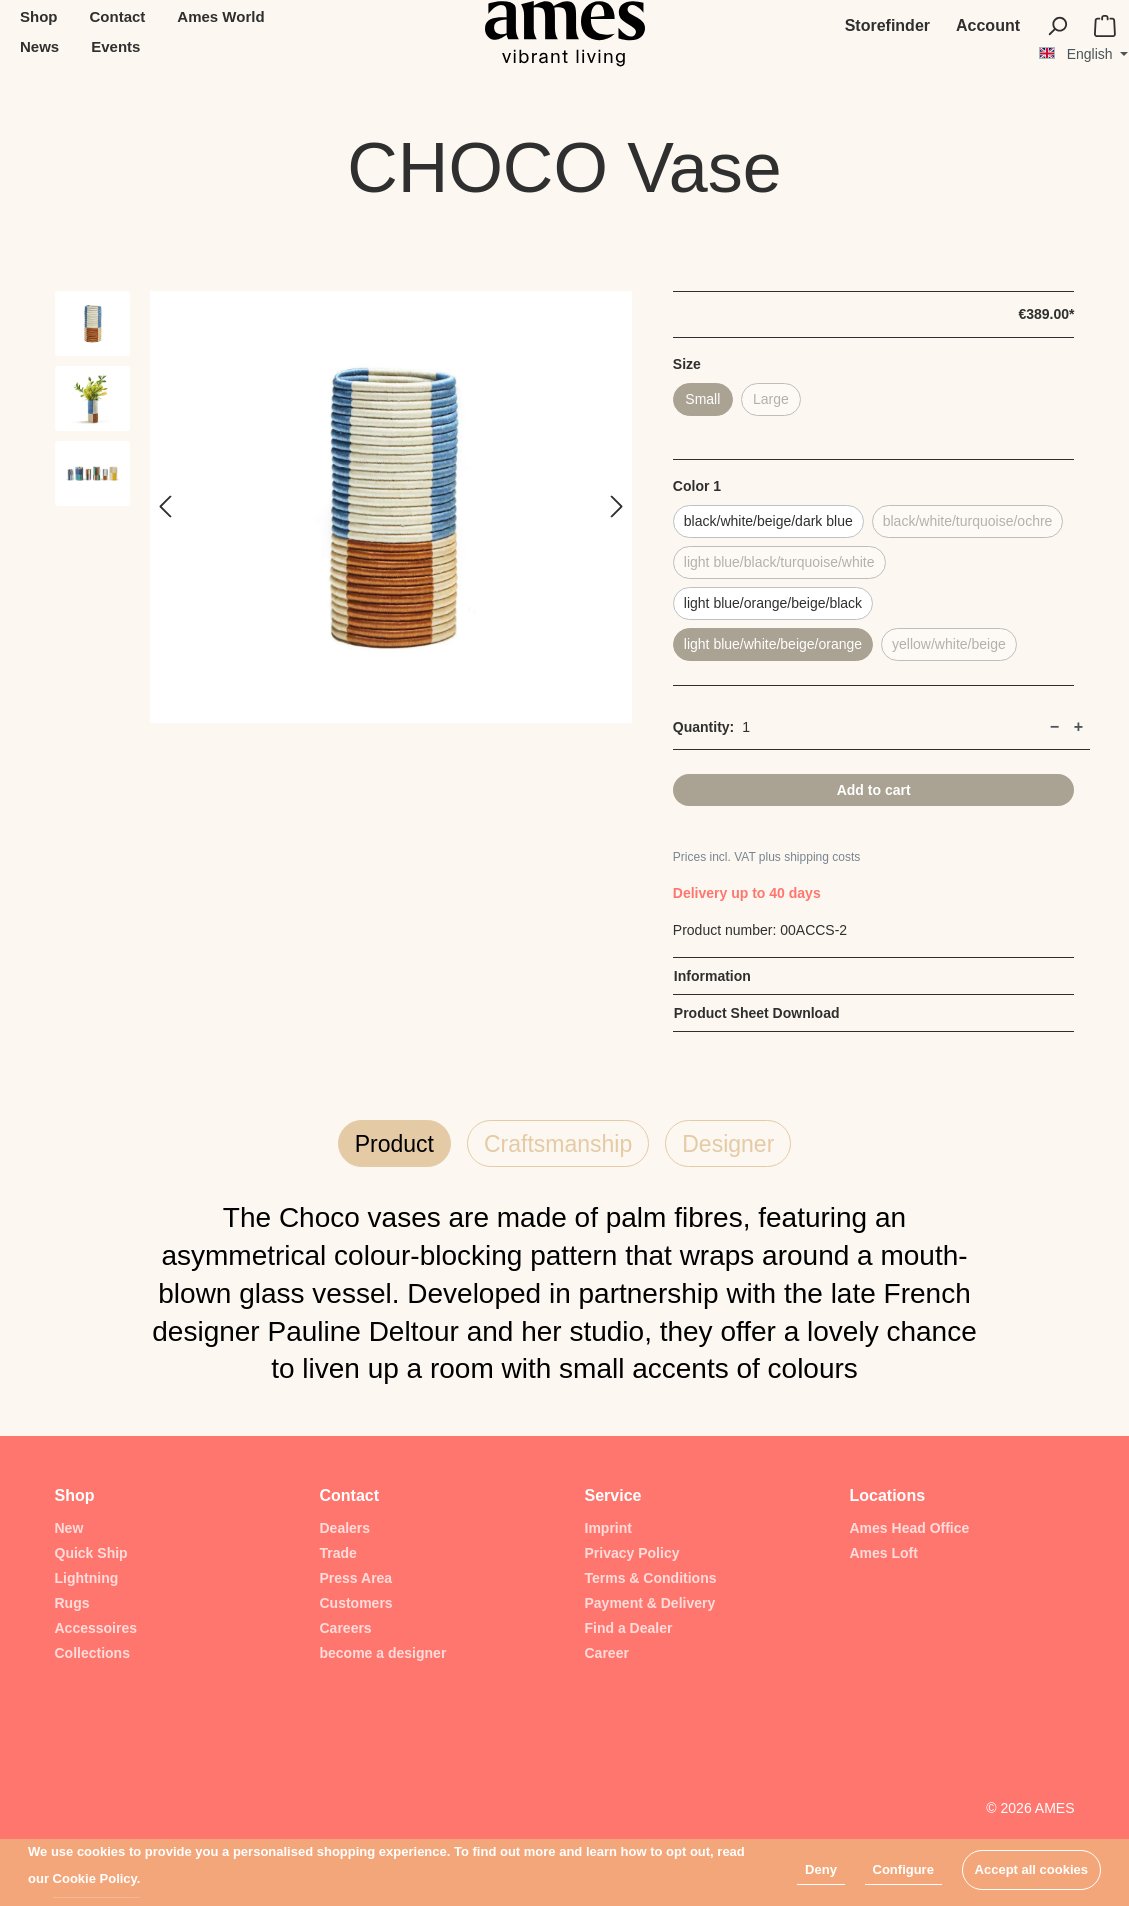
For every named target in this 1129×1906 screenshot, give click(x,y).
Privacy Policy (632, 1553)
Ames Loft (884, 1553)
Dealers (345, 1528)
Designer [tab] (728, 1144)
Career (607, 1653)
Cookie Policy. (97, 1878)
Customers (356, 1603)
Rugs (72, 1603)
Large (771, 399)
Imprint (608, 1528)
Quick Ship (91, 1553)
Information (712, 976)
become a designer (383, 1653)
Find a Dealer (629, 1628)
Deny (821, 1869)
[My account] (988, 26)
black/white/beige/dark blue (768, 521)
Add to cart (874, 790)
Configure (903, 1869)
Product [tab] (394, 1144)
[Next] (617, 507)
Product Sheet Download (757, 1013)
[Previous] (165, 507)
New (69, 1528)
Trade (338, 1553)
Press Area (356, 1578)
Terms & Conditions (651, 1578)
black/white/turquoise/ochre (968, 521)
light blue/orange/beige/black (773, 603)
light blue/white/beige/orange (773, 644)
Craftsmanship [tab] (558, 1144)
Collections (92, 1653)
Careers (346, 1628)
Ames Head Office (910, 1528)
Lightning (87, 1578)
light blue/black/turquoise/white (779, 562)
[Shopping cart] (1105, 26)
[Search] (1057, 26)
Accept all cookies (1031, 1869)
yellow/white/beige (949, 644)
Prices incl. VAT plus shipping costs (766, 857)
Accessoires (96, 1628)
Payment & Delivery (650, 1603)
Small (702, 399)
